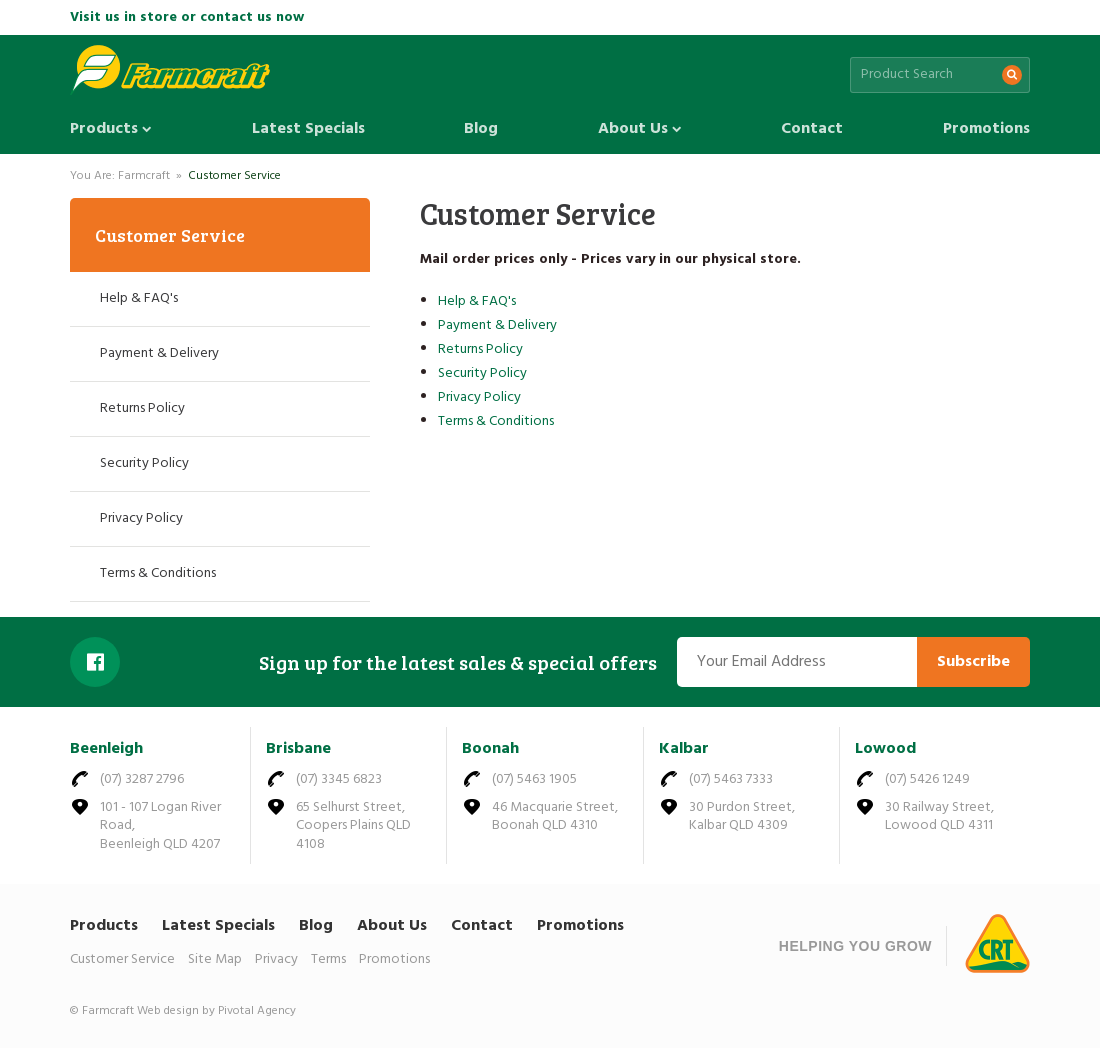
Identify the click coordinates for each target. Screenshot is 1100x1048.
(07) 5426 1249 (927, 779)
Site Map (215, 959)
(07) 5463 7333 (731, 779)
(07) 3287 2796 (142, 779)
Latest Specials (308, 129)
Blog (481, 129)
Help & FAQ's (477, 301)
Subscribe (973, 662)
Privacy (276, 959)
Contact (812, 129)
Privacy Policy (479, 397)
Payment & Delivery (497, 325)
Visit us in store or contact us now (187, 17)
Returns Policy (480, 349)
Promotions (986, 129)
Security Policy (482, 373)
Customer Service (234, 176)
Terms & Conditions (496, 421)
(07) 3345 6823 (339, 779)
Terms (328, 959)
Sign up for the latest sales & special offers (458, 662)
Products (111, 129)
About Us (640, 129)
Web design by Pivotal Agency (216, 1011)
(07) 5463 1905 (534, 779)
